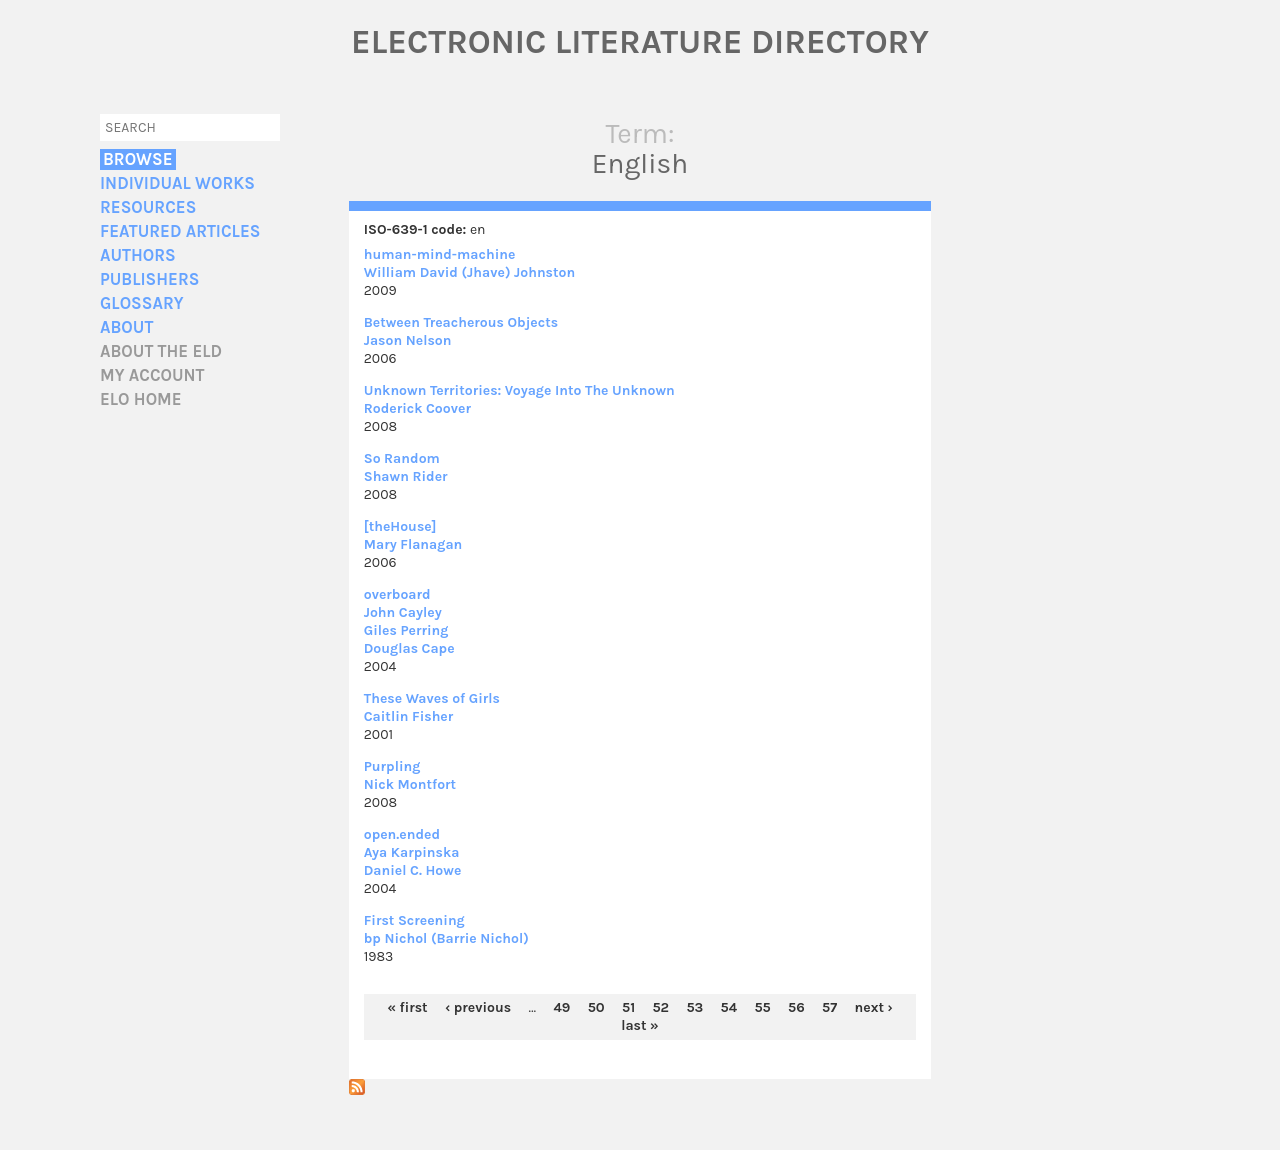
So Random (402, 458)
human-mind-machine (440, 254)
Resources (148, 207)
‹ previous (478, 1007)
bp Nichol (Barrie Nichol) (446, 938)
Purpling (392, 766)
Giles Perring (406, 630)
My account (152, 375)
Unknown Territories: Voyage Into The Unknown (519, 390)
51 (628, 1007)
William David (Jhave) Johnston (469, 272)
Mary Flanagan (413, 544)
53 (694, 1007)
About (126, 327)
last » (640, 1025)
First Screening (414, 920)
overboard (397, 594)
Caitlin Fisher (409, 716)
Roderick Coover (417, 408)
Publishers (149, 279)
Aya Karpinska (412, 852)
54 (729, 1007)
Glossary (142, 303)
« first (407, 1007)
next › (873, 1007)
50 (596, 1007)
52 (660, 1007)
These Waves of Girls (432, 698)
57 (829, 1007)
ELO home (141, 399)
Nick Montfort (410, 784)
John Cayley (403, 612)
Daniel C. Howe (413, 870)
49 (561, 1007)
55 (762, 1007)
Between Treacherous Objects (461, 322)
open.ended (402, 834)
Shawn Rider (406, 476)
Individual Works (177, 183)
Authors (138, 255)
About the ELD (161, 351)
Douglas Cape (409, 648)
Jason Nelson (408, 340)
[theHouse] (400, 526)
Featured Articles (180, 231)
